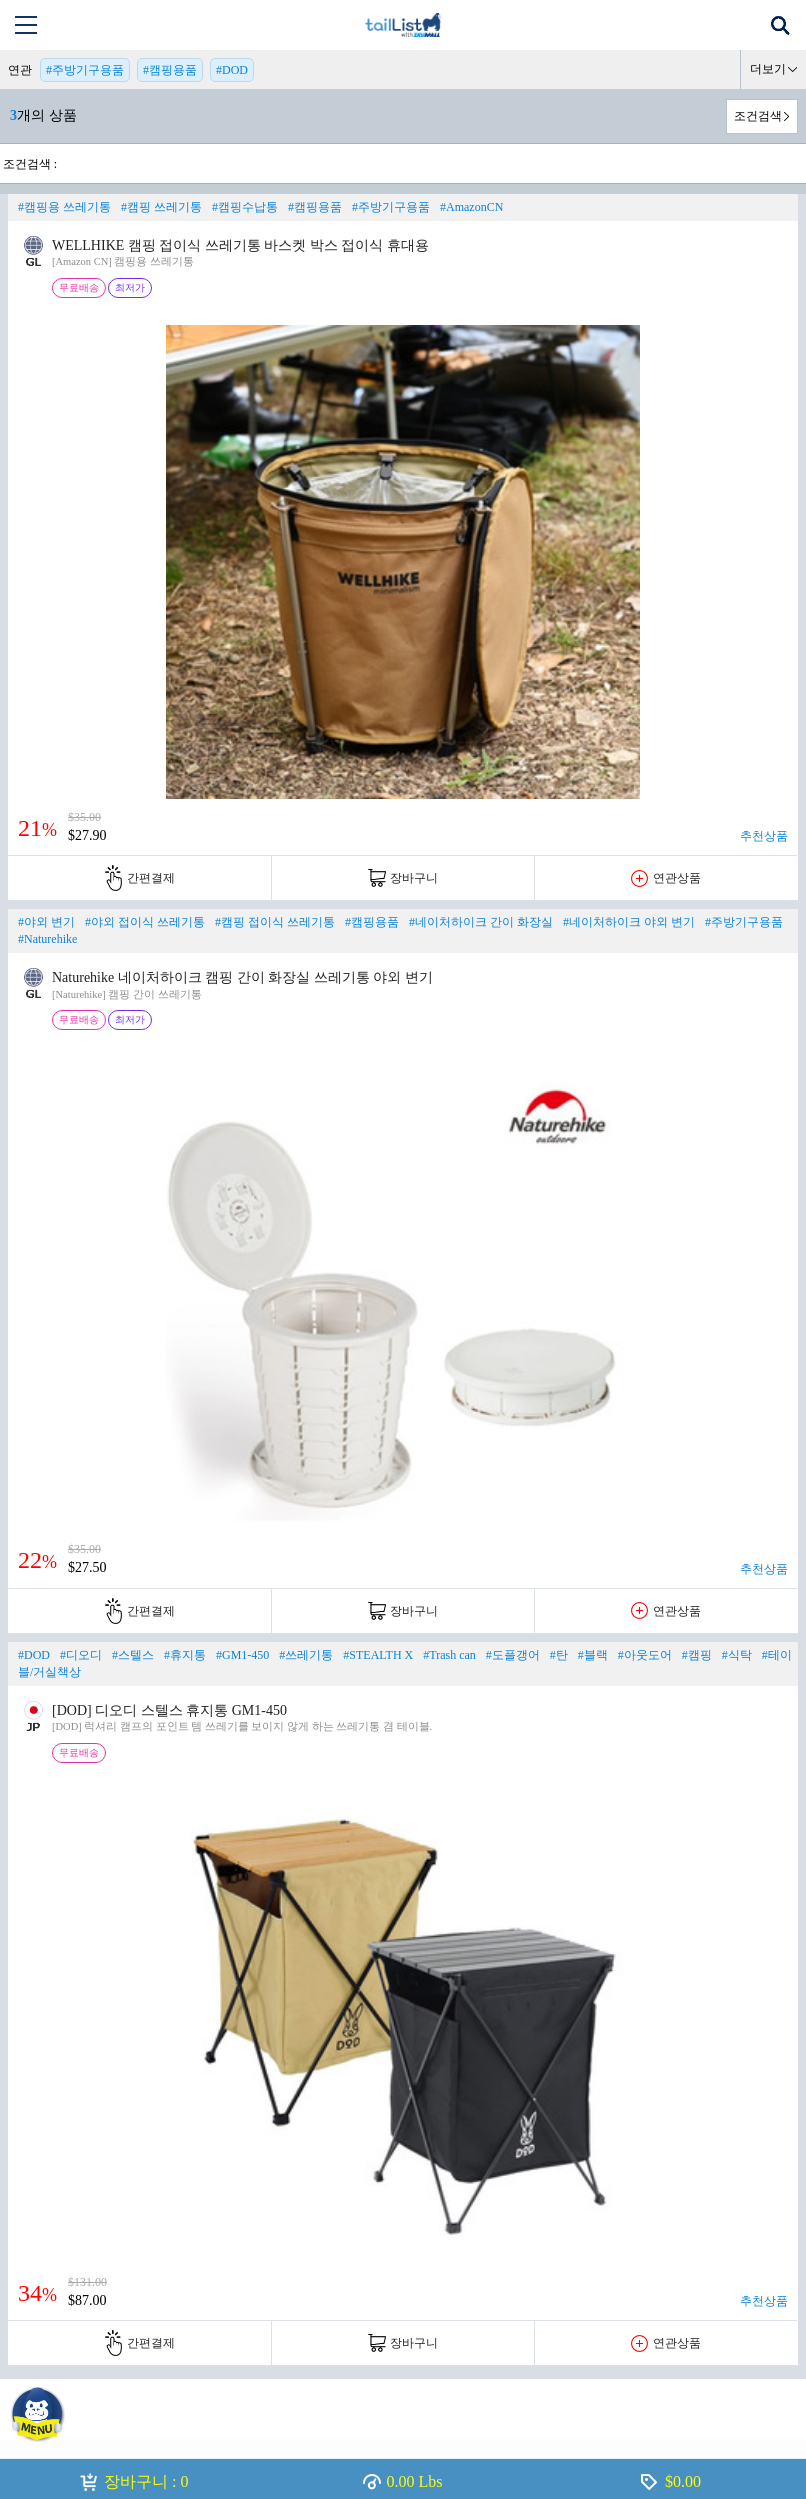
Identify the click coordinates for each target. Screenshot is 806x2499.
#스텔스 (133, 1655)
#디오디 (81, 1655)
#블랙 (593, 1655)
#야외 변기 (46, 922)
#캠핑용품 (170, 70)
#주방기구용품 (85, 70)
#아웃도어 (645, 1655)
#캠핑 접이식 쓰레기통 (275, 922)
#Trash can (449, 1655)
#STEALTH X (378, 1655)
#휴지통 (185, 1655)
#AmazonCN (471, 207)
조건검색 (758, 116)
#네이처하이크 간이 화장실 (481, 922)
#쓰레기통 (306, 1655)
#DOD (232, 70)
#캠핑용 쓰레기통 (64, 207)
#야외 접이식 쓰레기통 (145, 922)
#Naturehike (47, 939)
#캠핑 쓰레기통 (161, 207)
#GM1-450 (242, 1655)
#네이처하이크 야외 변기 (629, 922)
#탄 (559, 1655)
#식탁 (737, 1655)
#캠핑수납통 (245, 207)
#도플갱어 (513, 1655)
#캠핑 (697, 1655)
